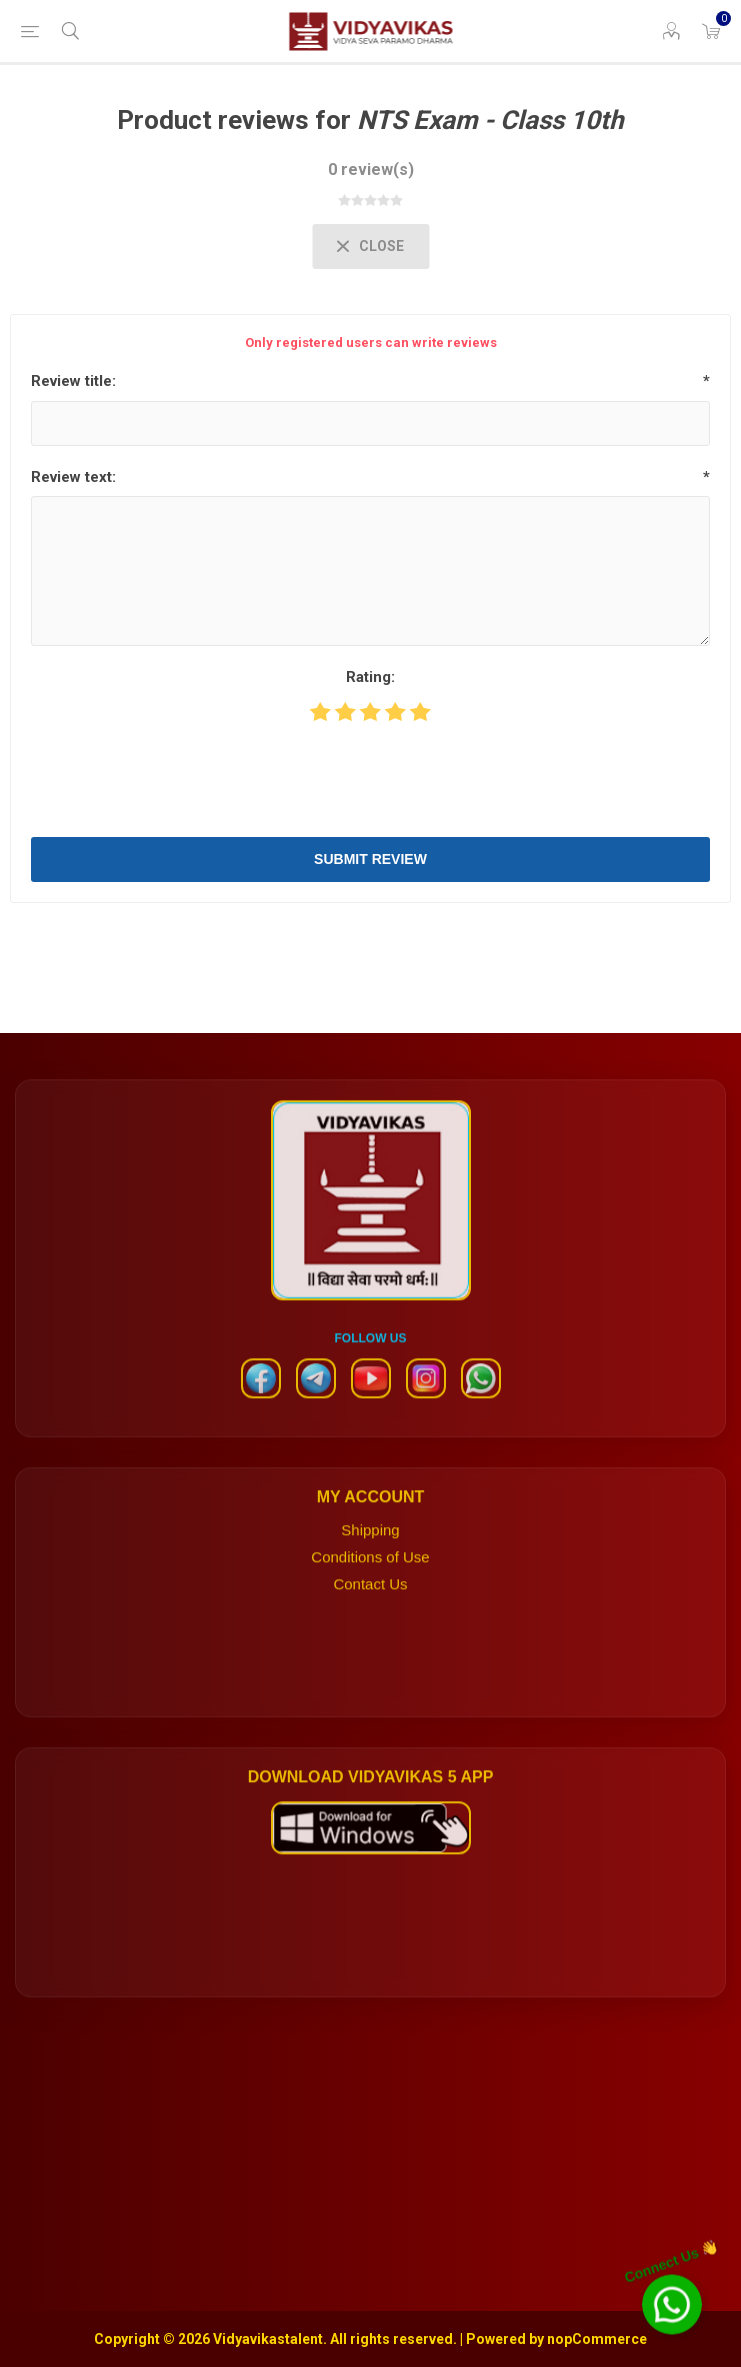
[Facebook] (261, 1408)
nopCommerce (597, 2339)
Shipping (370, 1550)
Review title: (73, 381)
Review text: (73, 477)
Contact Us (370, 1604)
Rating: (370, 677)
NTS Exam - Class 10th (490, 120)
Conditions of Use (370, 1577)
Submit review (370, 859)
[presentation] (371, 778)
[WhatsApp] (481, 1408)
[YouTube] (371, 1408)
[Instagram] (426, 1408)
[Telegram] (316, 1408)
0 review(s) (371, 169)
